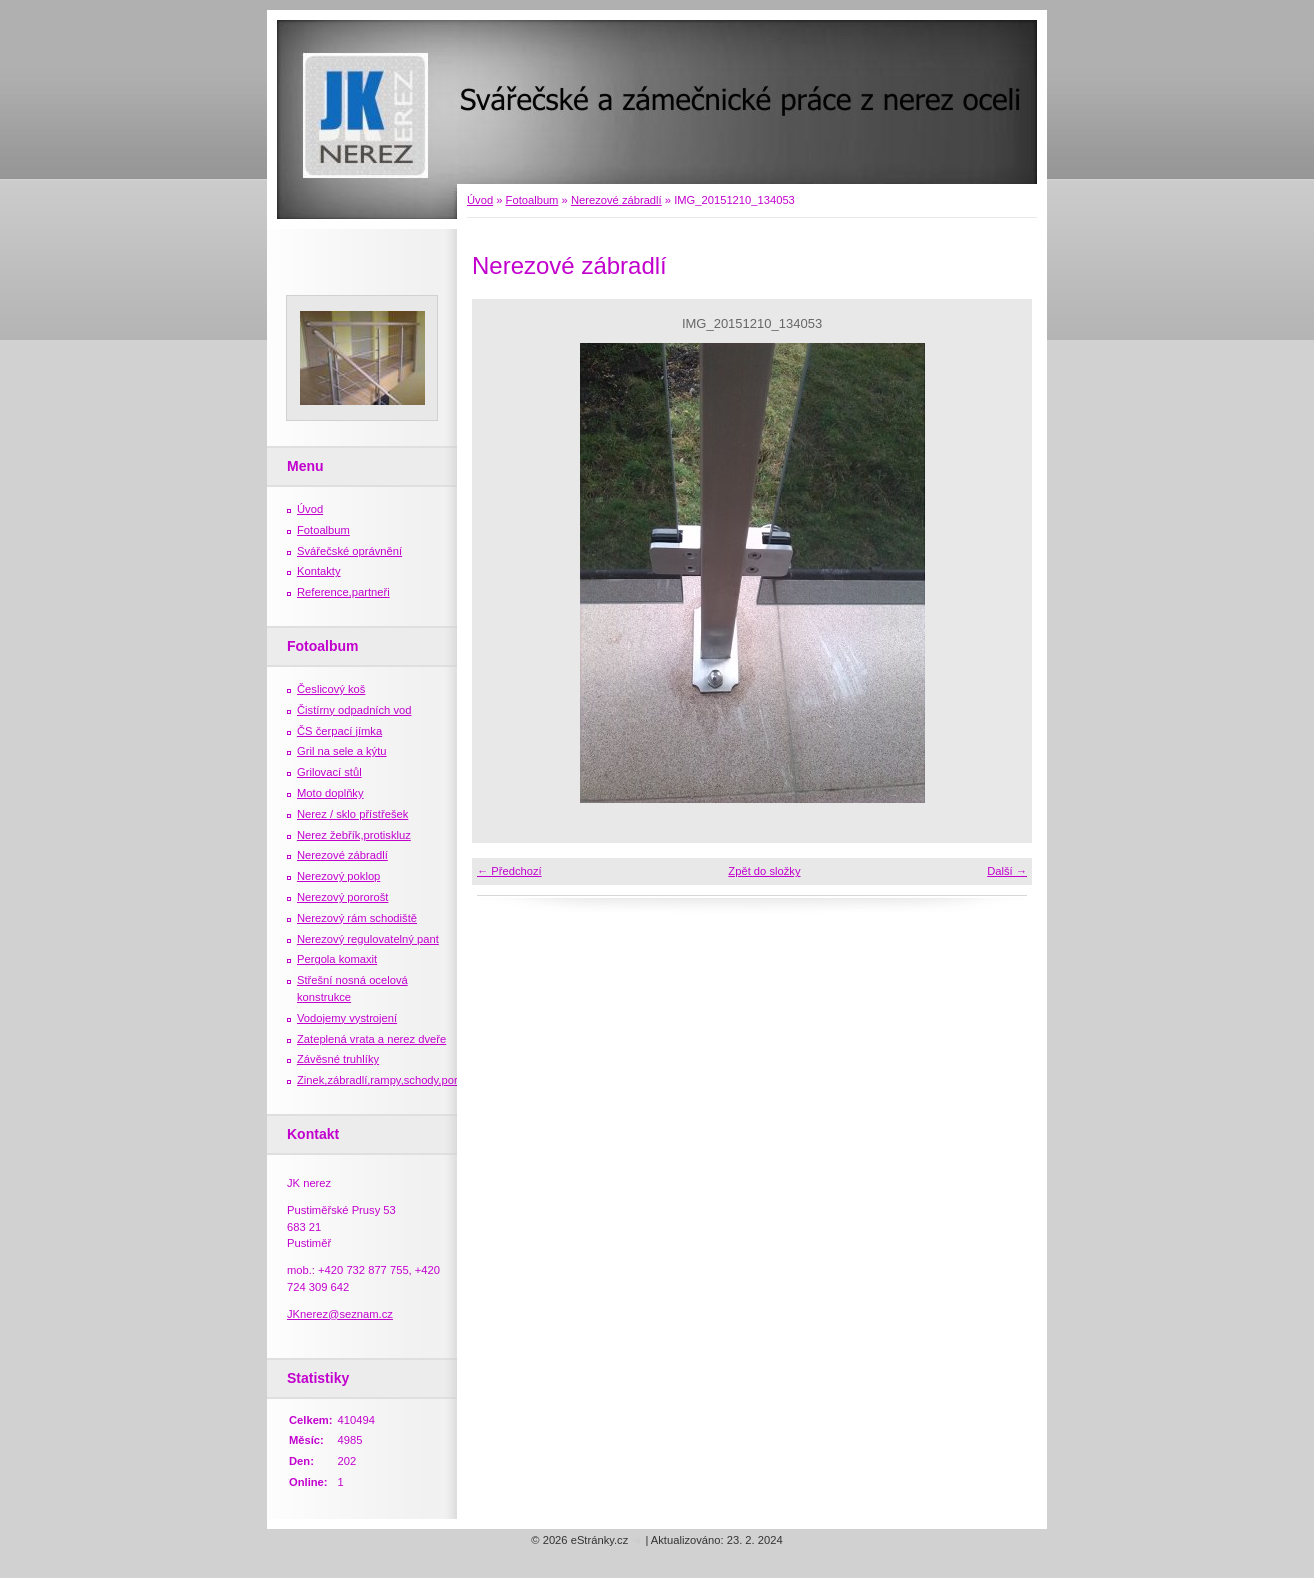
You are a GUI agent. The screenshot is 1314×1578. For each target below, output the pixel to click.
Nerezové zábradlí (616, 200)
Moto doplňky (330, 793)
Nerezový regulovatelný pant (368, 939)
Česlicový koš (331, 689)
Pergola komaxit (337, 959)
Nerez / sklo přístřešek (352, 814)
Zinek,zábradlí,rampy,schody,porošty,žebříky (406, 1080)
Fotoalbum (532, 200)
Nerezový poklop (338, 876)
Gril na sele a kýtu (342, 751)
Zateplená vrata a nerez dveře (371, 1039)
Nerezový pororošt (342, 897)
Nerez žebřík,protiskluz (354, 835)
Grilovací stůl (329, 772)
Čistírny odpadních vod (354, 710)
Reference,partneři (343, 592)
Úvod (480, 200)
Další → (1007, 871)
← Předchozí (509, 871)
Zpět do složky (764, 871)
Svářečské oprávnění (349, 551)
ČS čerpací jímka (339, 731)
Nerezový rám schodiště (357, 918)
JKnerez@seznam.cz (340, 1314)
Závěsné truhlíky (338, 1059)
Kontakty (319, 571)
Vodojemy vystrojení (347, 1018)
